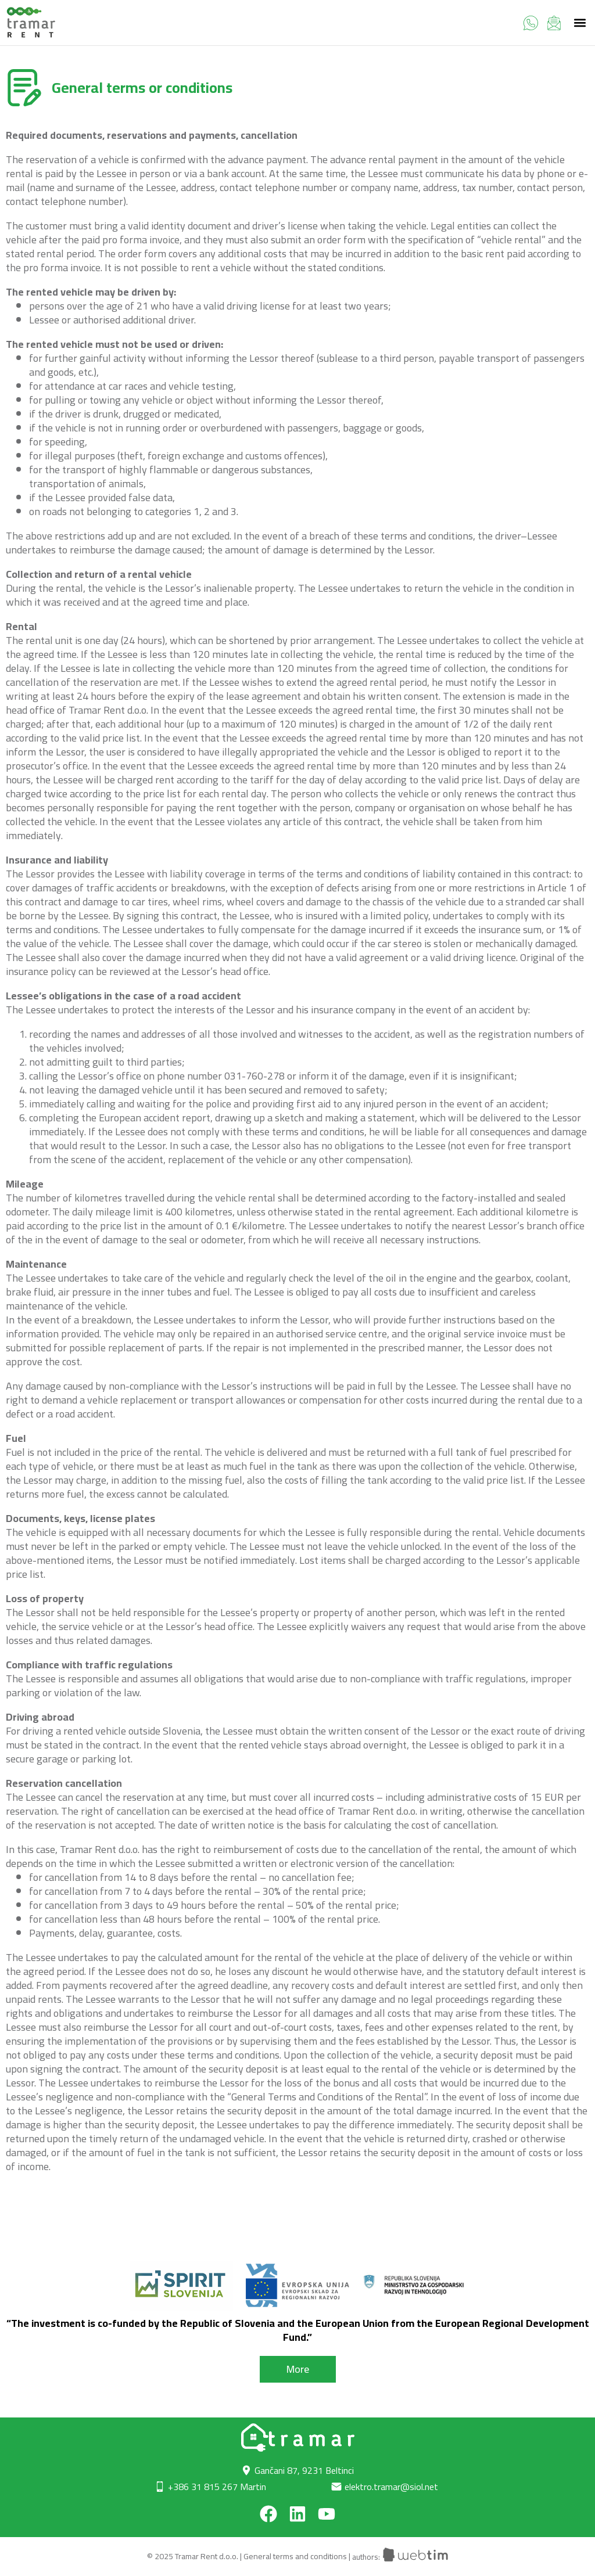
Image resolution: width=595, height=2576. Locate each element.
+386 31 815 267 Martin (217, 2486)
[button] (579, 23)
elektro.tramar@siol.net (391, 2486)
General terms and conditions (295, 2556)
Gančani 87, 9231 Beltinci (304, 2470)
